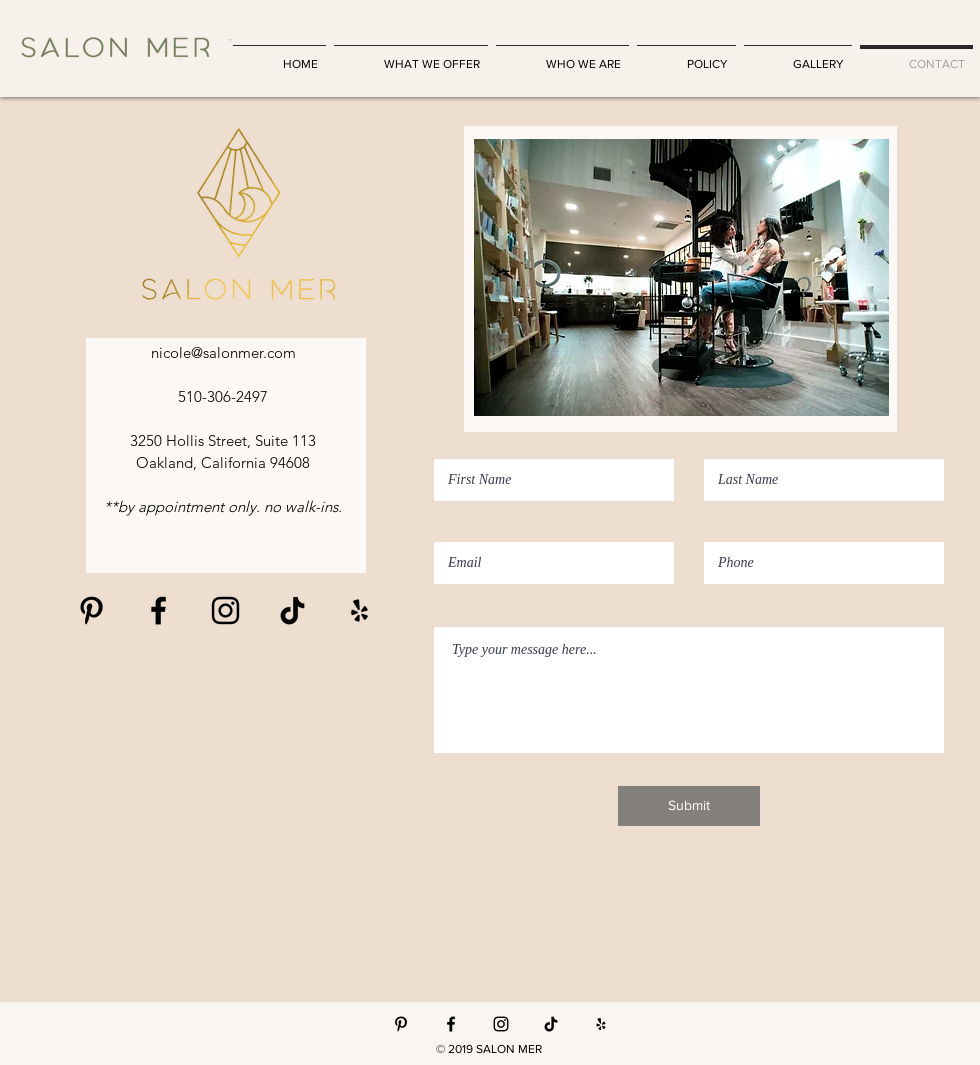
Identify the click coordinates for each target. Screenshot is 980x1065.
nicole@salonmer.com (223, 352)
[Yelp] (601, 1024)
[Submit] (689, 806)
